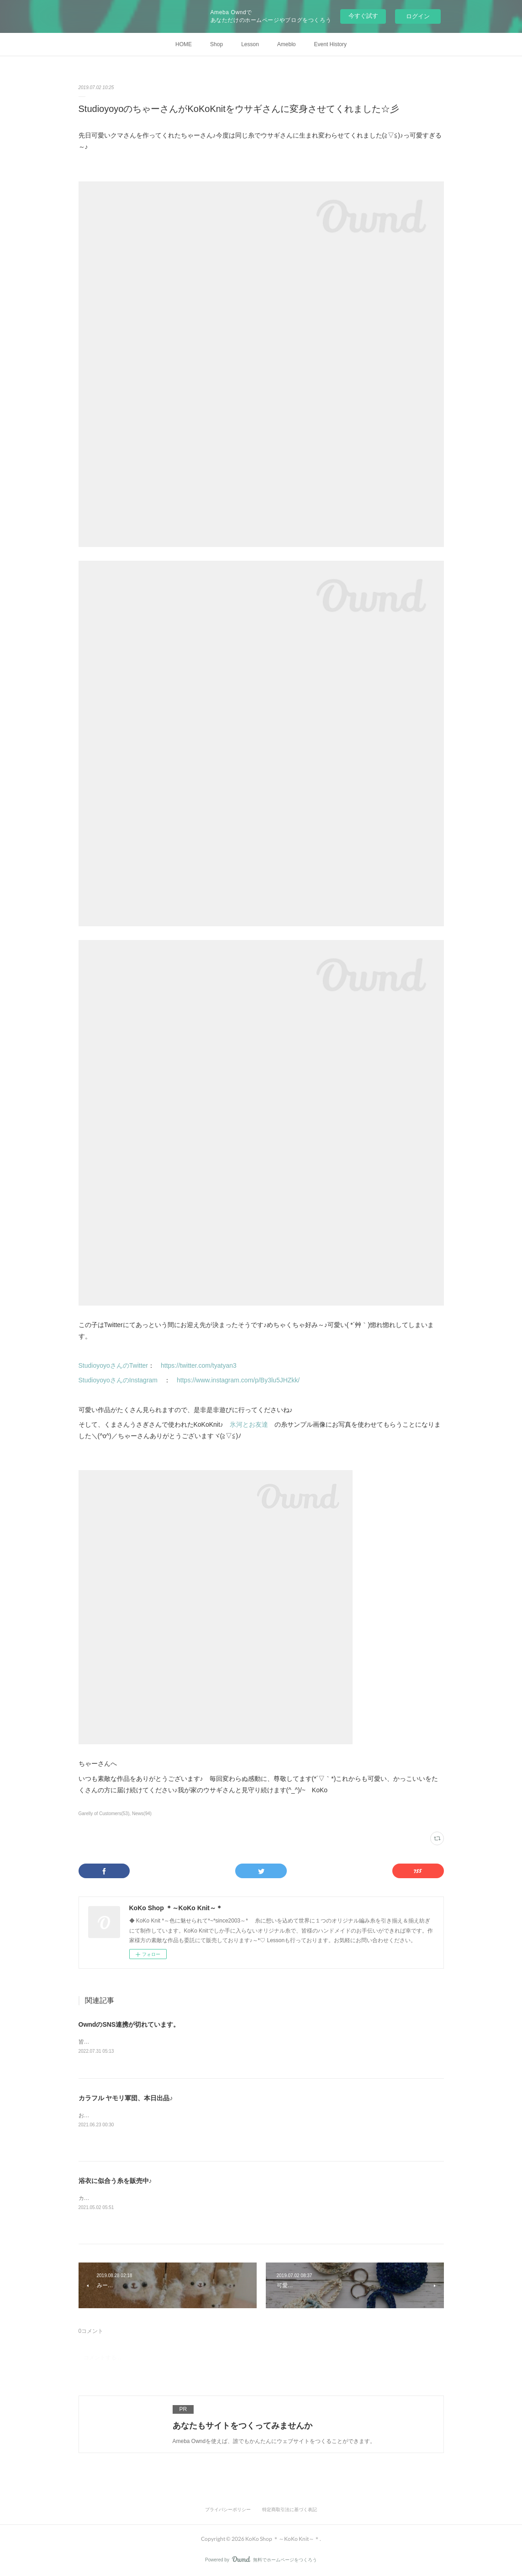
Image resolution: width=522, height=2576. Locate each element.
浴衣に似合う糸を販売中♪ (115, 2181)
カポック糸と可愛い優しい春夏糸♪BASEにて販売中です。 (150, 2199)
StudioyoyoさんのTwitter (113, 1365)
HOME (183, 44)
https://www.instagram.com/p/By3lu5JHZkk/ (238, 1380)
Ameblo (286, 44)
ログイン (418, 16)
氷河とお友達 (249, 1424)
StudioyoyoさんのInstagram (121, 1380)
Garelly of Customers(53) (104, 1813)
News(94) (142, 1813)
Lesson (250, 44)
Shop (216, 44)
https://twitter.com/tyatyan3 (199, 1365)
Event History (330, 44)
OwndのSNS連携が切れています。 (129, 2024)
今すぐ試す (363, 15)
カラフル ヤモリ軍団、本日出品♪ (126, 2099)
